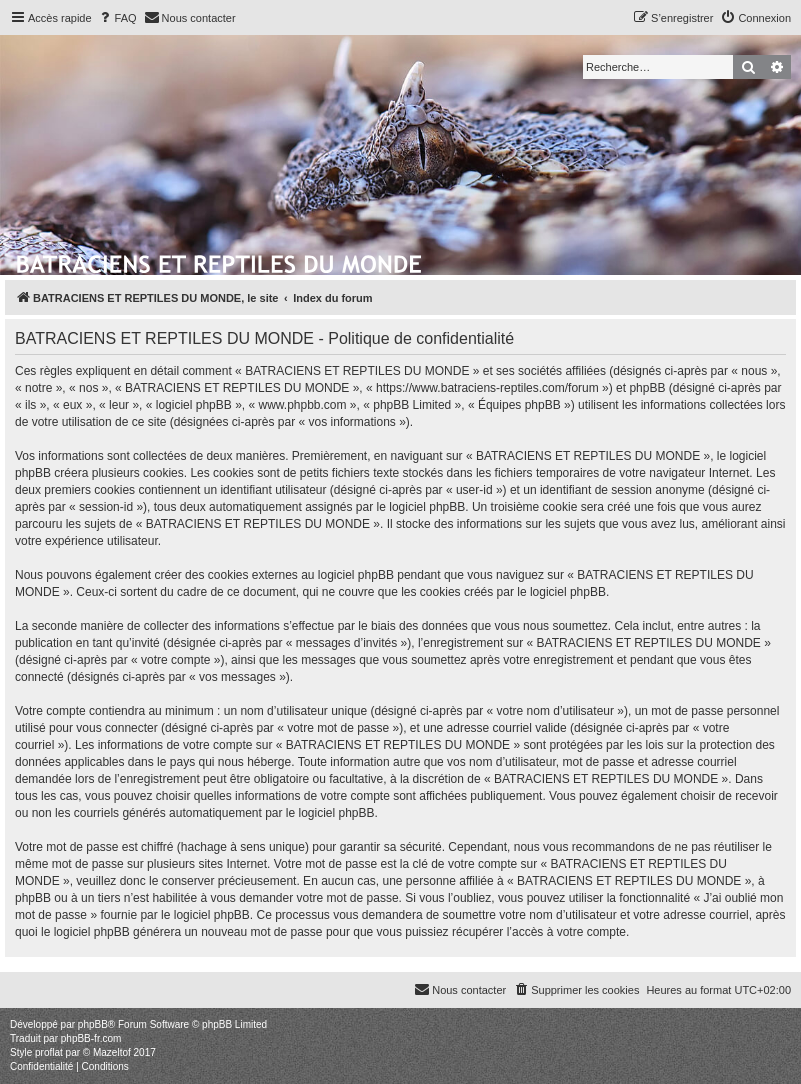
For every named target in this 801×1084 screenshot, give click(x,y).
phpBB (93, 1024)
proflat (49, 1052)
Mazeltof (112, 1052)
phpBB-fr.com (91, 1038)
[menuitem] (117, 18)
